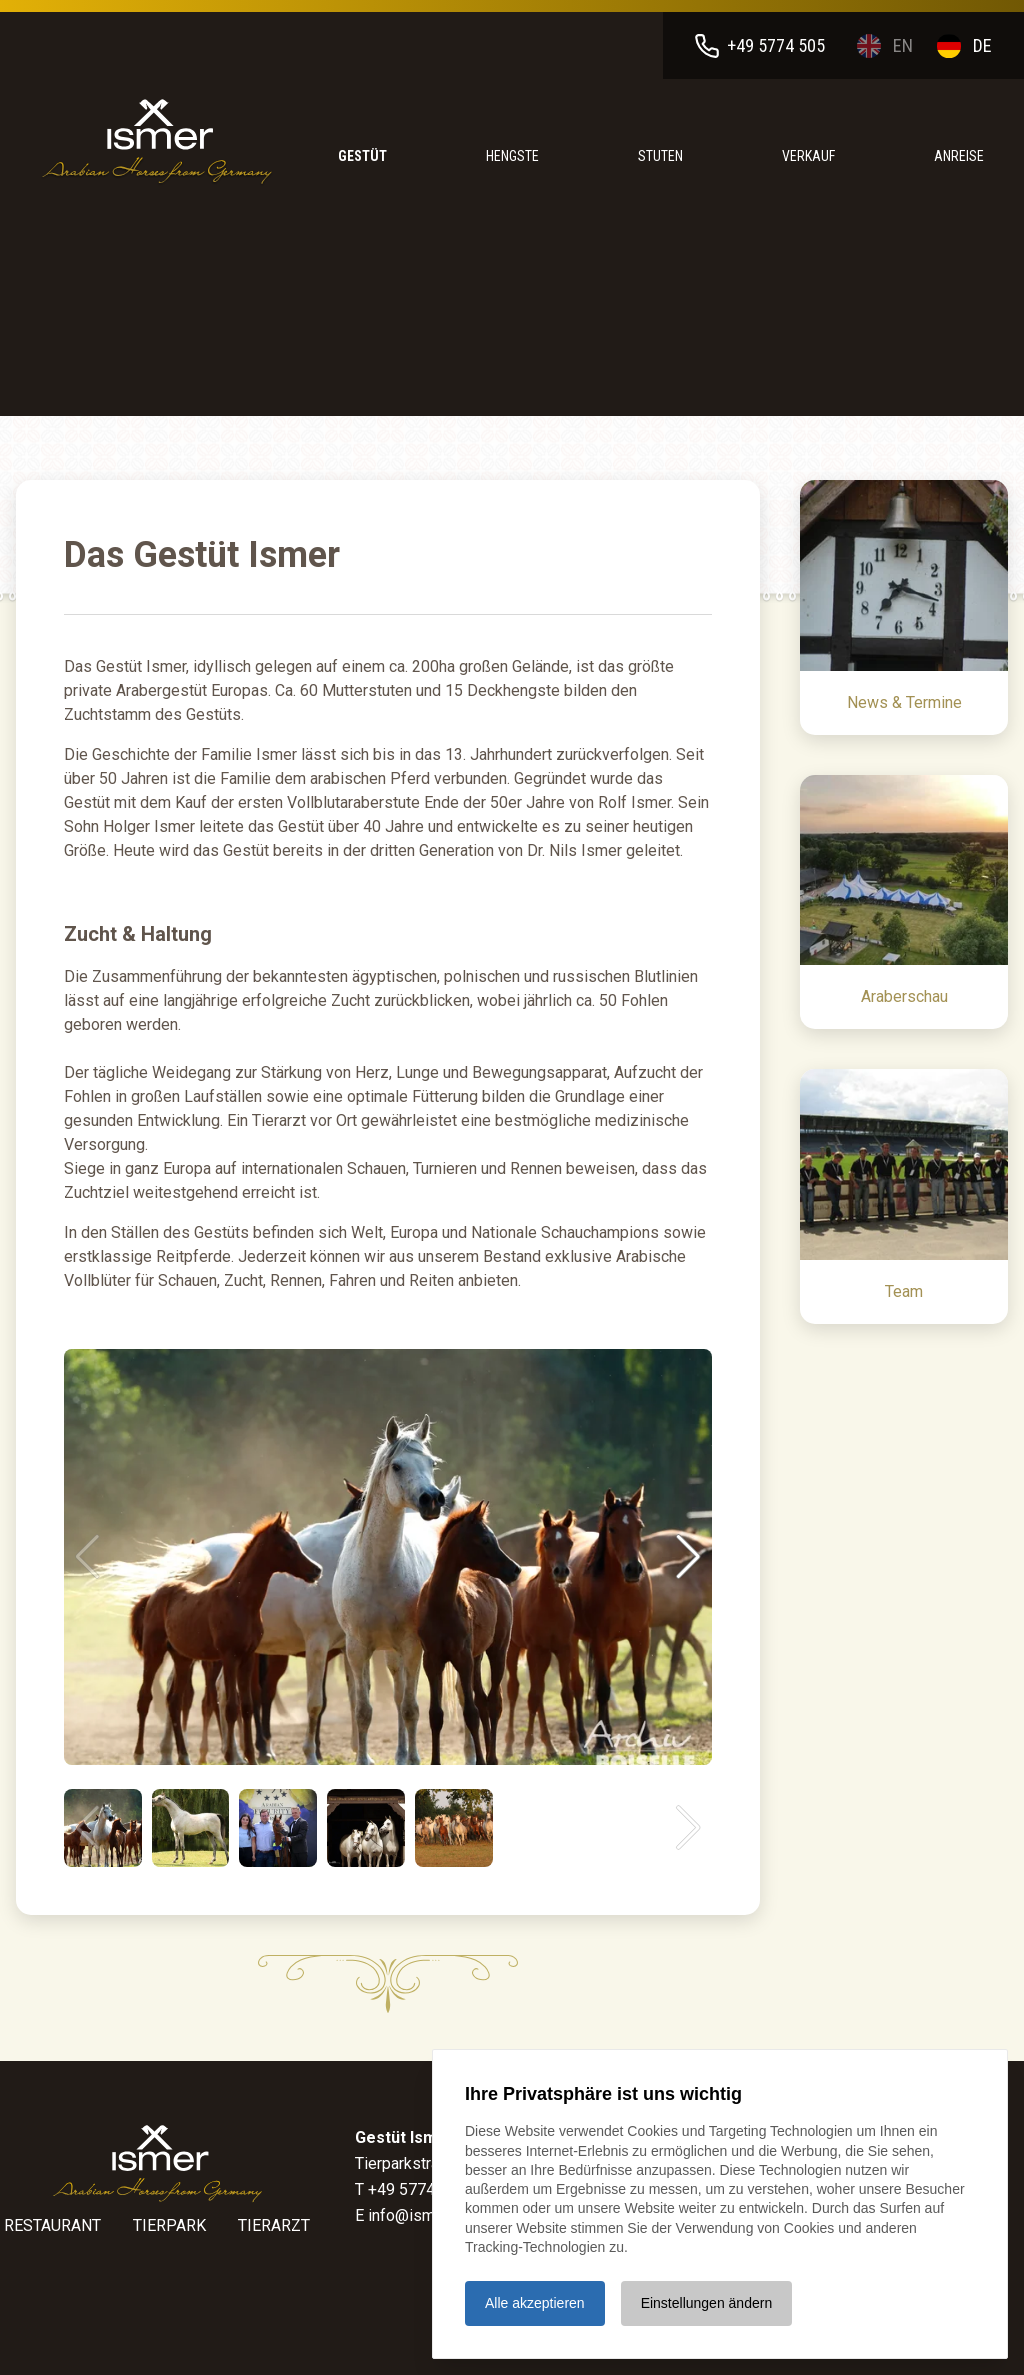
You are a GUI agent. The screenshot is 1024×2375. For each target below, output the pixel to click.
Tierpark (169, 2225)
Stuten (660, 156)
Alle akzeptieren (535, 2303)
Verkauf (808, 156)
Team (904, 1291)
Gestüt (362, 156)
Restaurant (52, 2225)
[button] (688, 1557)
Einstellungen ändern (707, 2303)
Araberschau (904, 996)
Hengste (512, 156)
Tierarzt (274, 2225)
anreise (959, 156)
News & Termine (904, 702)
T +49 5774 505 (410, 2189)
